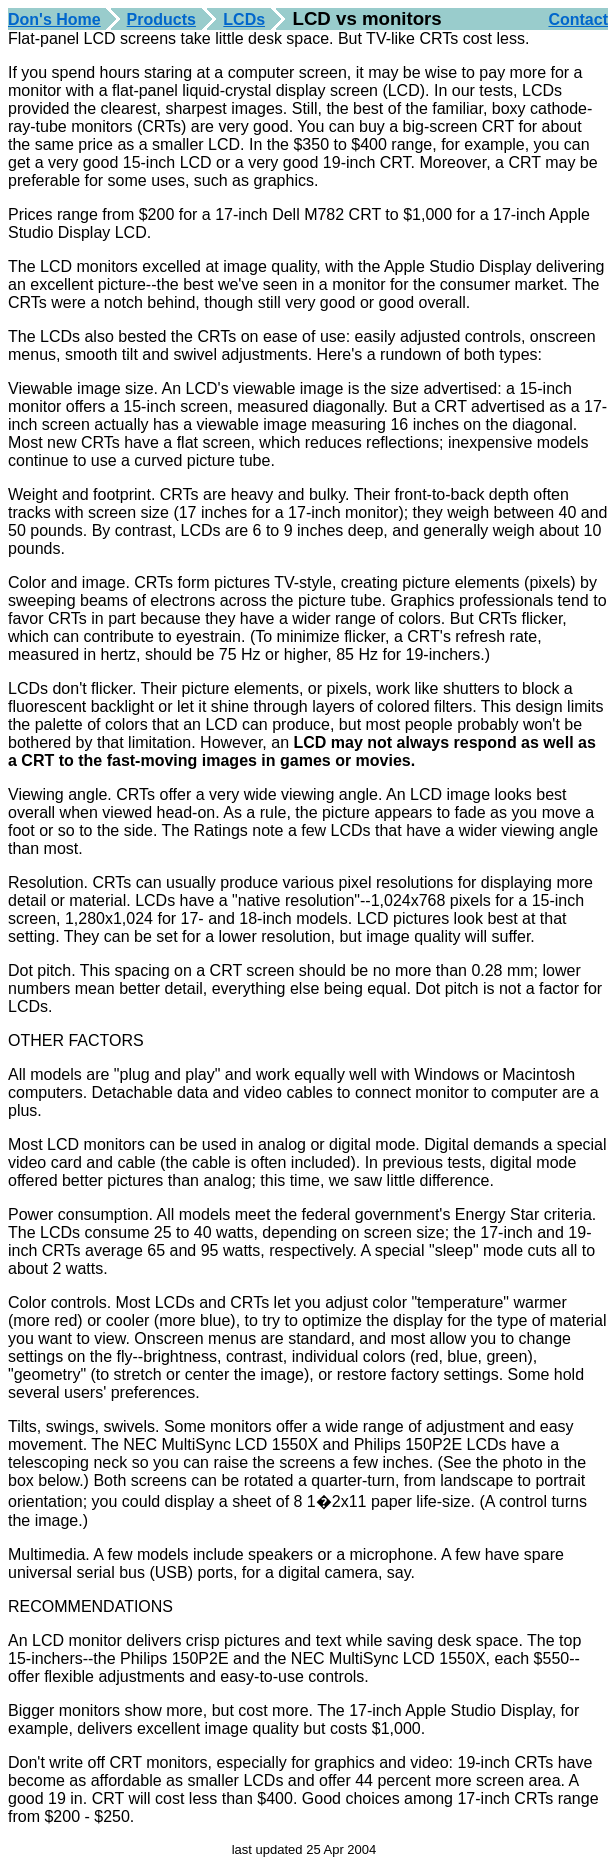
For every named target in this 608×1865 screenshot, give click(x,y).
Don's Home (54, 19)
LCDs (244, 19)
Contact (578, 19)
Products (161, 19)
